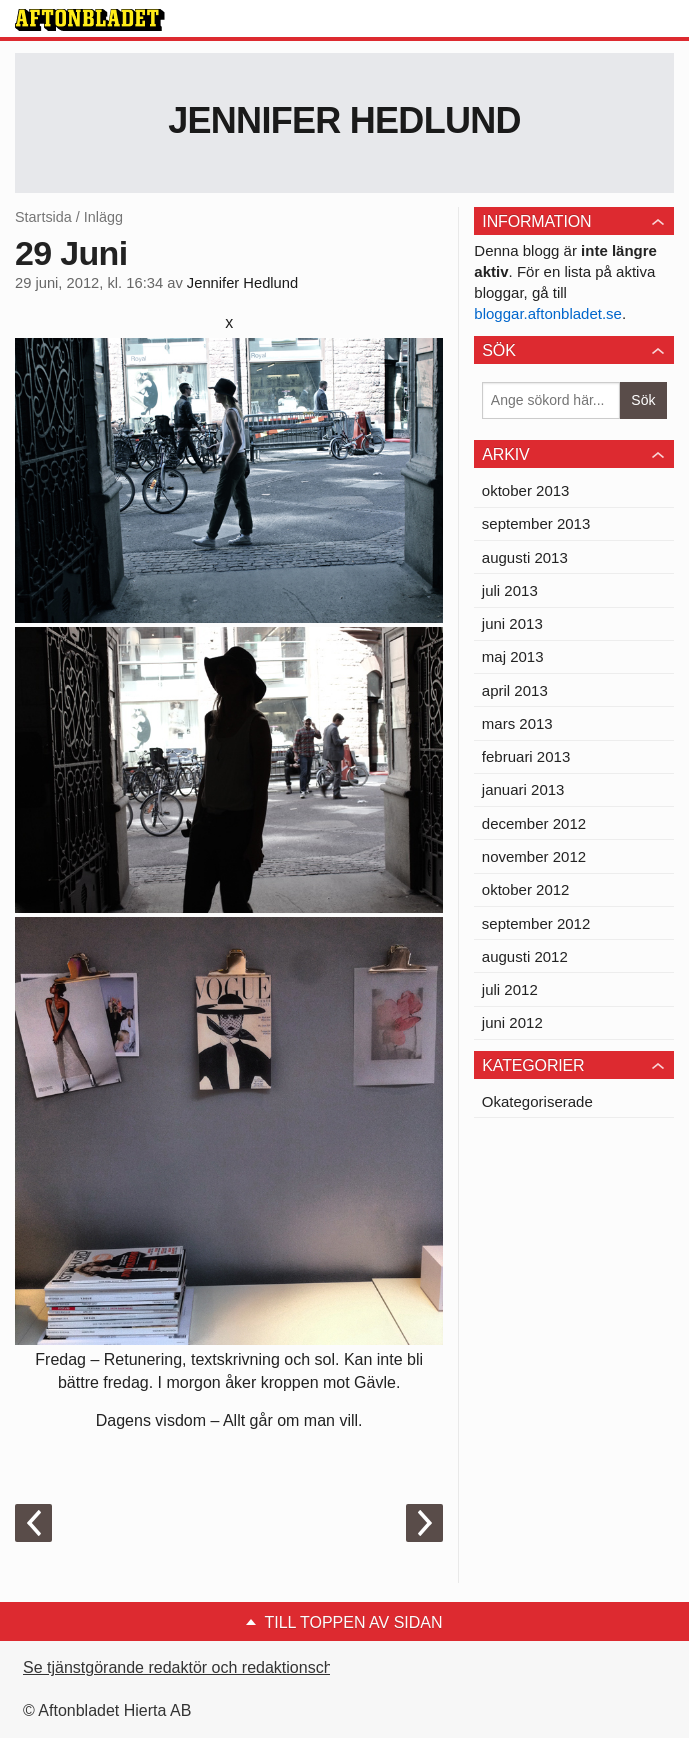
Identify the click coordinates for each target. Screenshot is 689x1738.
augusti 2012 (525, 956)
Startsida (43, 217)
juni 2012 (512, 1022)
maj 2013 (513, 656)
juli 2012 (510, 989)
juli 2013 (510, 590)
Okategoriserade (537, 1101)
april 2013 (515, 690)
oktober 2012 (526, 889)
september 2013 (536, 523)
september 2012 (536, 923)
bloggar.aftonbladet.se (548, 313)
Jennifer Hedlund (344, 120)
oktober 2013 (526, 490)
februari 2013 (526, 756)
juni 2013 (512, 623)
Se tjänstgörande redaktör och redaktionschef (184, 1667)
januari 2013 (523, 789)
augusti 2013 (525, 557)
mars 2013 (517, 723)
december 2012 (534, 823)
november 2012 (534, 856)
